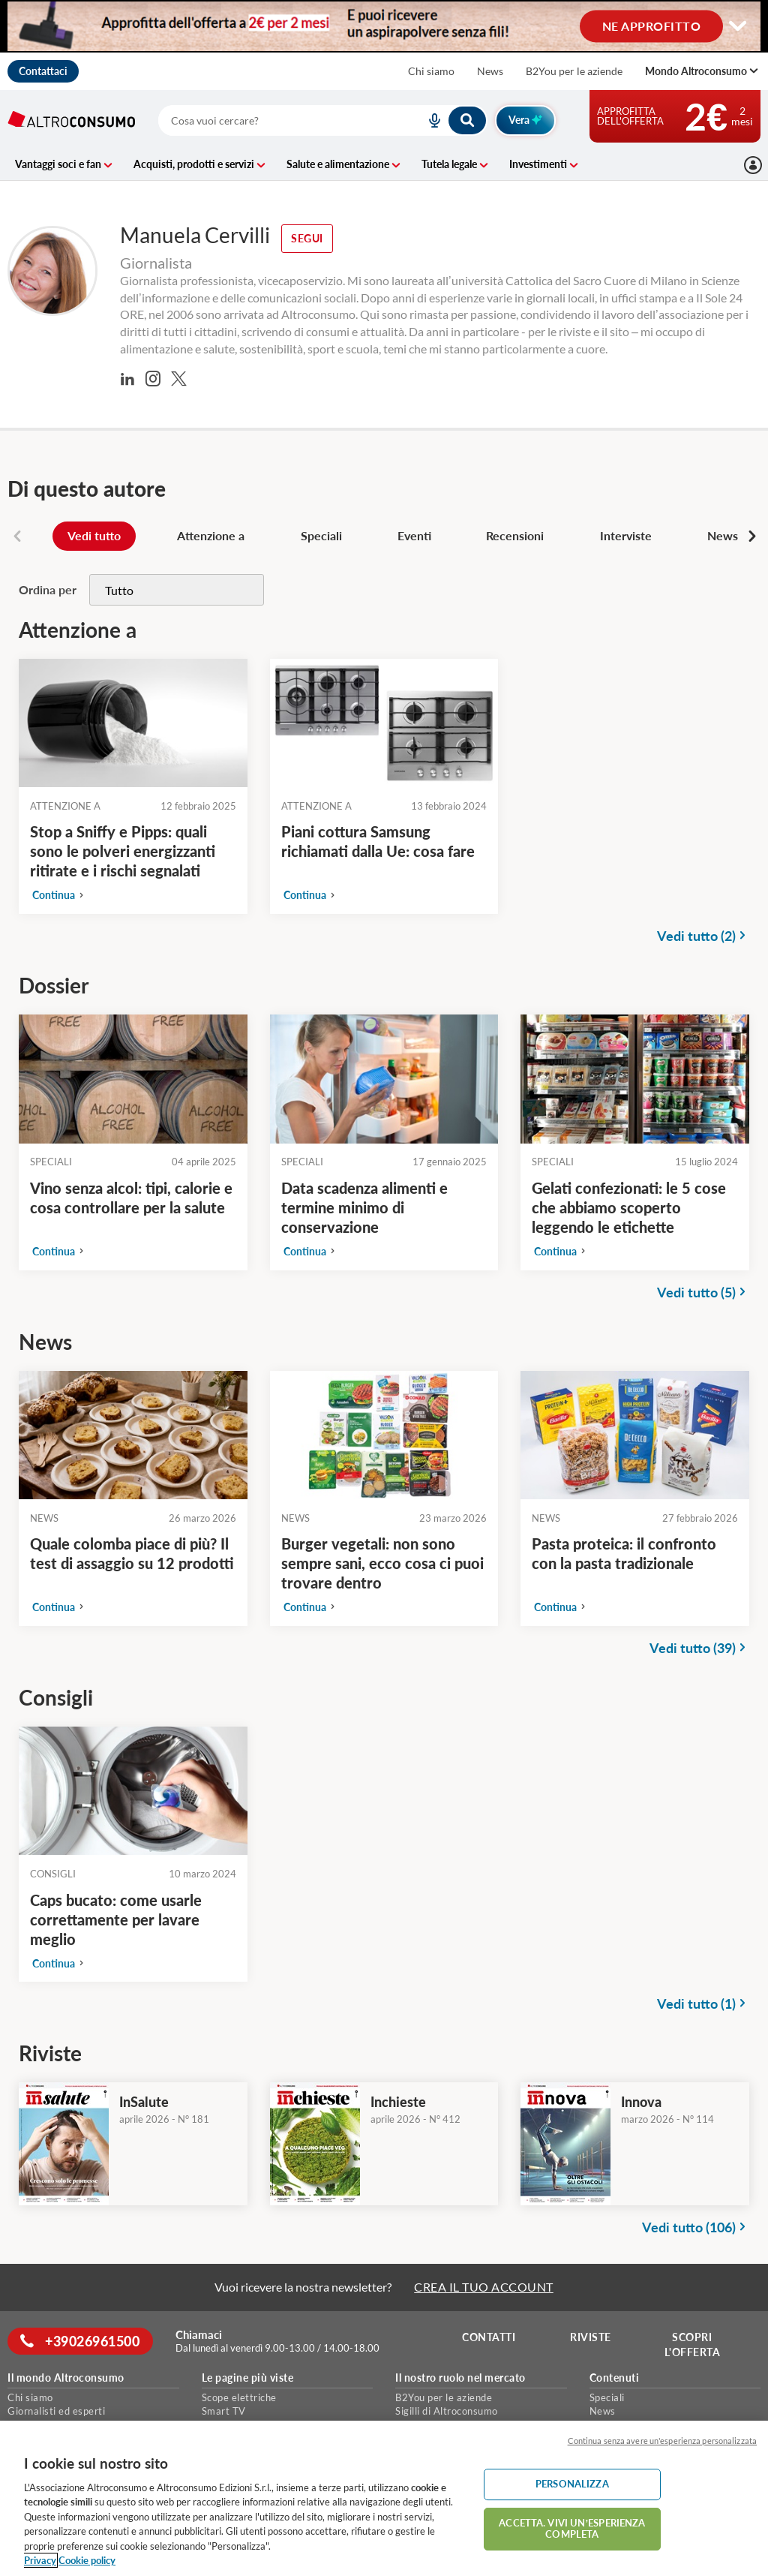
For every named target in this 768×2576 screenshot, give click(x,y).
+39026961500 (82, 2341)
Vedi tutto (94, 535)
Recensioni (515, 535)
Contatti (491, 2337)
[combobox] (322, 120)
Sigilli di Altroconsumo (446, 2411)
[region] (384, 2498)
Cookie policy (87, 2560)
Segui (307, 238)
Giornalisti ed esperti (56, 2411)
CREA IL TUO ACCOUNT (484, 2287)
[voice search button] (429, 120)
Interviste (626, 535)
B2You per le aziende (574, 71)
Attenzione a (210, 535)
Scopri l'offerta (694, 2344)
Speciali (321, 535)
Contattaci (43, 71)
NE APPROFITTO (651, 25)
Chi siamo (431, 71)
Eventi (414, 535)
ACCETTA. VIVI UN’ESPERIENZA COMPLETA (572, 2529)
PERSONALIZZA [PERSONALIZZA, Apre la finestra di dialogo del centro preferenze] (572, 2484)
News (490, 71)
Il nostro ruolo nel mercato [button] (460, 2378)
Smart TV (224, 2411)
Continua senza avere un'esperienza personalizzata (662, 2440)
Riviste (593, 2337)
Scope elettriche (239, 2397)
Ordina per (47, 589)
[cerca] (274, 120)
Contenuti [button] (615, 2378)
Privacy (40, 2560)
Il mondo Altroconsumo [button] (66, 2378)
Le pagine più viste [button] (248, 2378)
